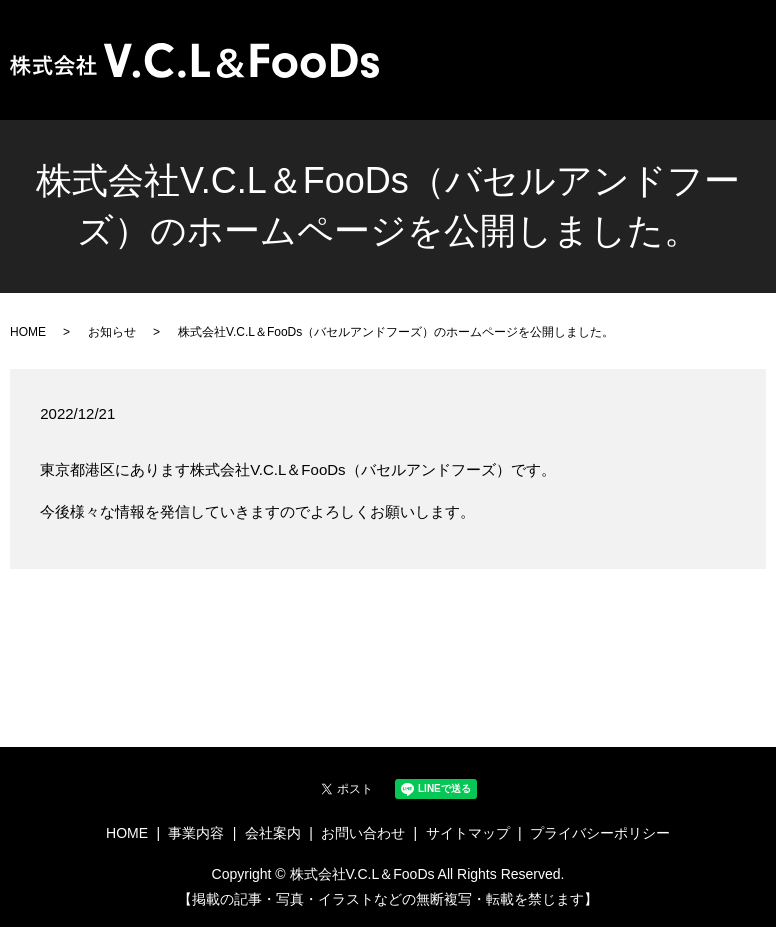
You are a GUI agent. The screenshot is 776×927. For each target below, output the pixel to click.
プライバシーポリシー (600, 833)
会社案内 (633, 51)
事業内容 (563, 51)
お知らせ (112, 332)
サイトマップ (468, 833)
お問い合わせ (717, 51)
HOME (500, 51)
